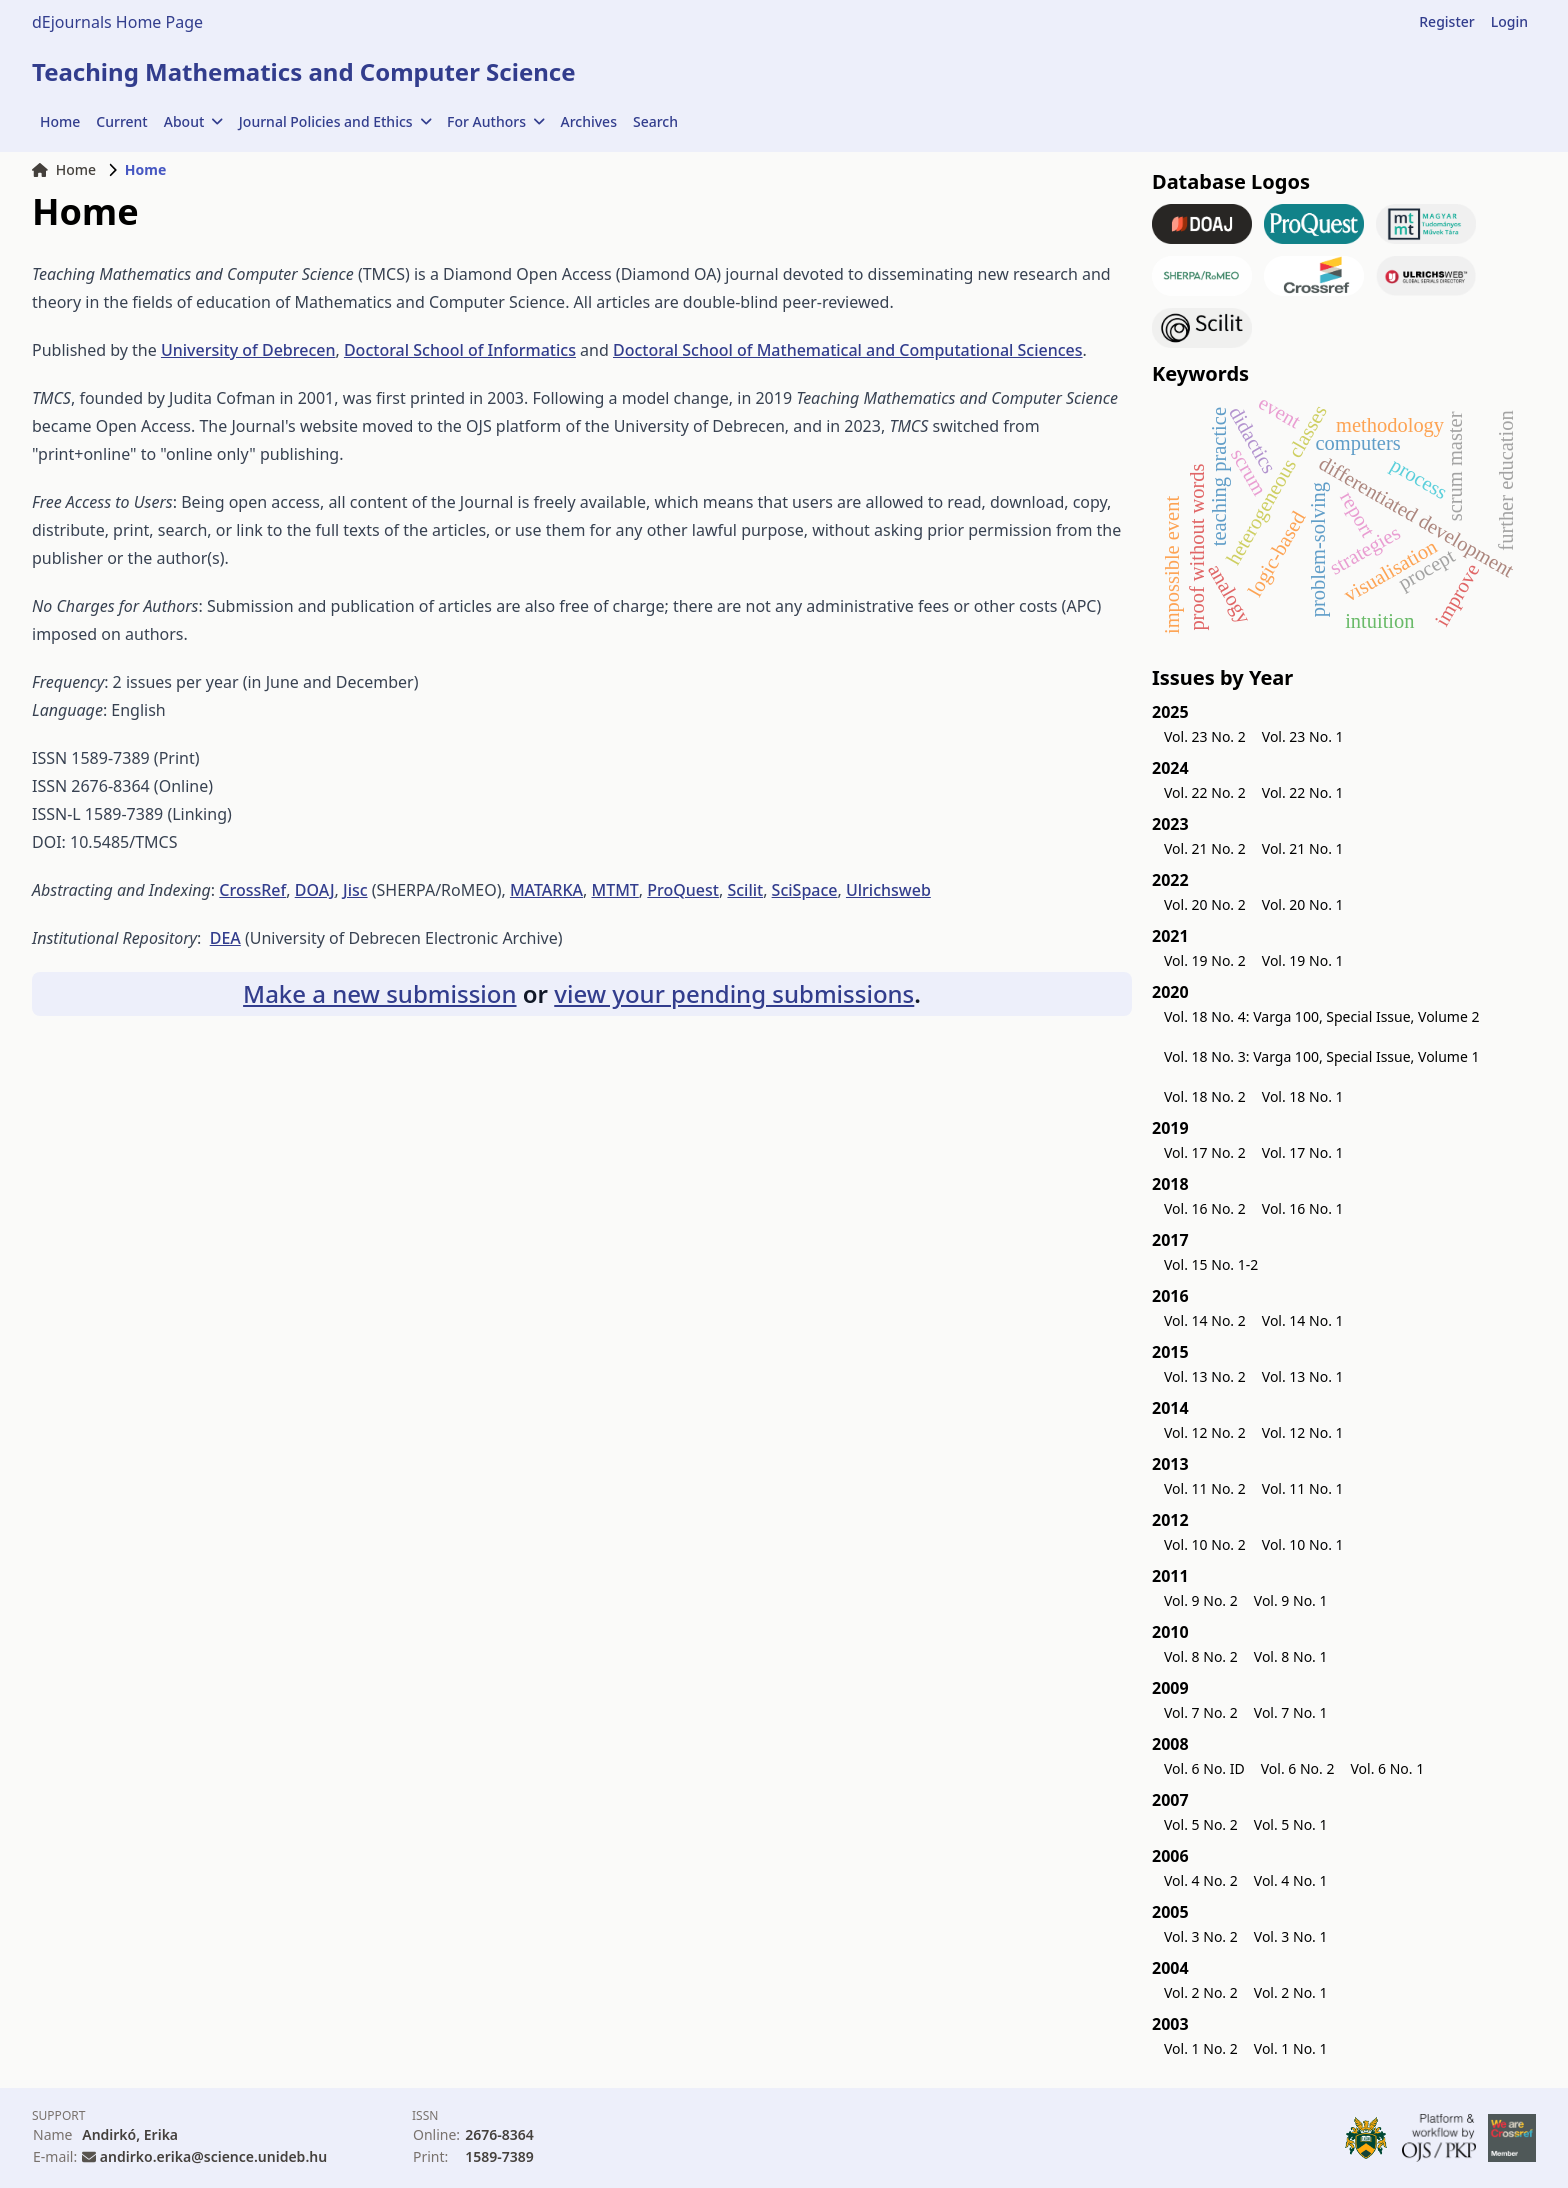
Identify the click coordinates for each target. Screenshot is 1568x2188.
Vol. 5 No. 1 (1291, 1824)
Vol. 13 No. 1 (1303, 1376)
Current (121, 121)
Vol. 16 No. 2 (1205, 1208)
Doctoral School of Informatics (460, 350)
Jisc (355, 890)
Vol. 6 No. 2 (1298, 1768)
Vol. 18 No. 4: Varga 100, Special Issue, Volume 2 (1322, 1016)
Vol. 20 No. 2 (1205, 904)
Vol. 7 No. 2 (1201, 1712)
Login (1509, 21)
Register (1446, 21)
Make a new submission (379, 993)
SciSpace (805, 890)
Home (60, 121)
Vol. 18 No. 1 (1303, 1096)
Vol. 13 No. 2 (1205, 1376)
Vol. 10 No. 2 (1205, 1544)
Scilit (745, 890)
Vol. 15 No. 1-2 (1211, 1264)
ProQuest (683, 890)
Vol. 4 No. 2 (1201, 1880)
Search (655, 121)
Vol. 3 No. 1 (1291, 1936)
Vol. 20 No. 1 (1303, 904)
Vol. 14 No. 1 (1303, 1320)
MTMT (614, 890)
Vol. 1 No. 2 (1201, 2048)
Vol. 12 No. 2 (1205, 1432)
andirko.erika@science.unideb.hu (213, 2156)
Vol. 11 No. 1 (1303, 1488)
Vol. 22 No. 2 (1205, 792)
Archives (589, 121)
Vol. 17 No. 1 (1303, 1152)
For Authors (495, 121)
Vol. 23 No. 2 (1205, 736)
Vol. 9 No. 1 (1291, 1600)
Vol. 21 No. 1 (1303, 848)
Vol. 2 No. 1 (1291, 1992)
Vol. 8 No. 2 (1201, 1656)
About (193, 121)
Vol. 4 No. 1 (1291, 1880)
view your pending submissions (734, 993)
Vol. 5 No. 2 (1201, 1824)
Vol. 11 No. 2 (1205, 1488)
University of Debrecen (248, 350)
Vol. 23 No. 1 (1303, 736)
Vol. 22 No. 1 (1303, 792)
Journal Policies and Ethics (335, 121)
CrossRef (252, 890)
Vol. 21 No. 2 (1205, 848)
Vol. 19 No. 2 (1205, 960)
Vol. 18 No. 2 (1205, 1096)
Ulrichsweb (888, 890)
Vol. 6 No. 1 (1387, 1768)
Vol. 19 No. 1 (1303, 960)
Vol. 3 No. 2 (1201, 1936)
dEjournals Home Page (117, 22)
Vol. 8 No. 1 (1291, 1656)
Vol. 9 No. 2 (1201, 1600)
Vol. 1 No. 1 (1291, 2048)
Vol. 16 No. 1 (1303, 1208)
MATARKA (546, 890)
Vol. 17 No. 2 (1205, 1152)
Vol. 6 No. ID (1204, 1768)
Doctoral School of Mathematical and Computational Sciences (848, 350)
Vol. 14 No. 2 (1205, 1320)
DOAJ (315, 890)
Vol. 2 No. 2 (1201, 1992)
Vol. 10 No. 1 (1303, 1544)
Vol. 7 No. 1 (1291, 1712)
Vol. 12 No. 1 (1303, 1432)
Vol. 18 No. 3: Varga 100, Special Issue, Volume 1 (1322, 1056)
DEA (225, 938)
